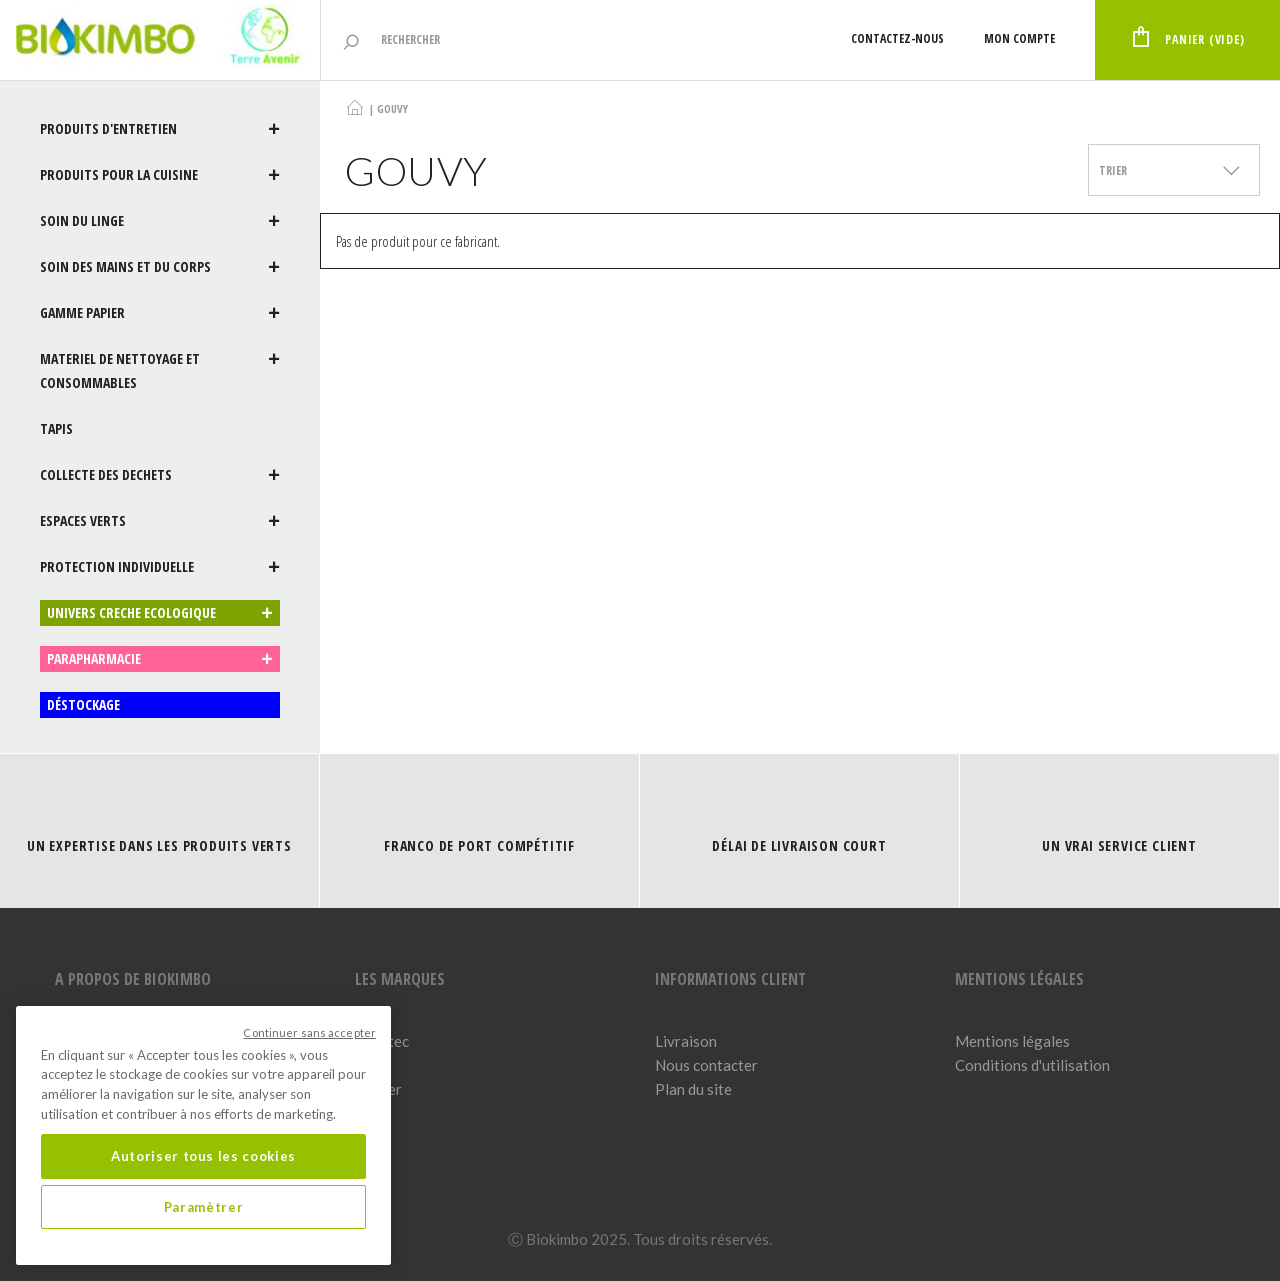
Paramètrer (204, 1207)
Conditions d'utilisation (1032, 1065)
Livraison (686, 1041)
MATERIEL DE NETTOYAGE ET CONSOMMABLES (160, 371)
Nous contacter (706, 1065)
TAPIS (56, 428)
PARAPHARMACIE (160, 659)
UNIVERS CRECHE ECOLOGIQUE (160, 613)
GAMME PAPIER (160, 313)
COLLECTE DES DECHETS (160, 475)
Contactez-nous (897, 38)
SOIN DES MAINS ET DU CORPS (160, 267)
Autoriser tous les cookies (203, 1156)
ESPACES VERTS (160, 521)
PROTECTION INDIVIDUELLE (160, 567)
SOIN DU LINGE (160, 221)
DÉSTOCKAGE (83, 704)
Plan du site (693, 1089)
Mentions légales (1012, 1041)
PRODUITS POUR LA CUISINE (160, 175)
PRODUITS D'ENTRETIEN (160, 129)
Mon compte (1019, 38)
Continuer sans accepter (309, 1032)
